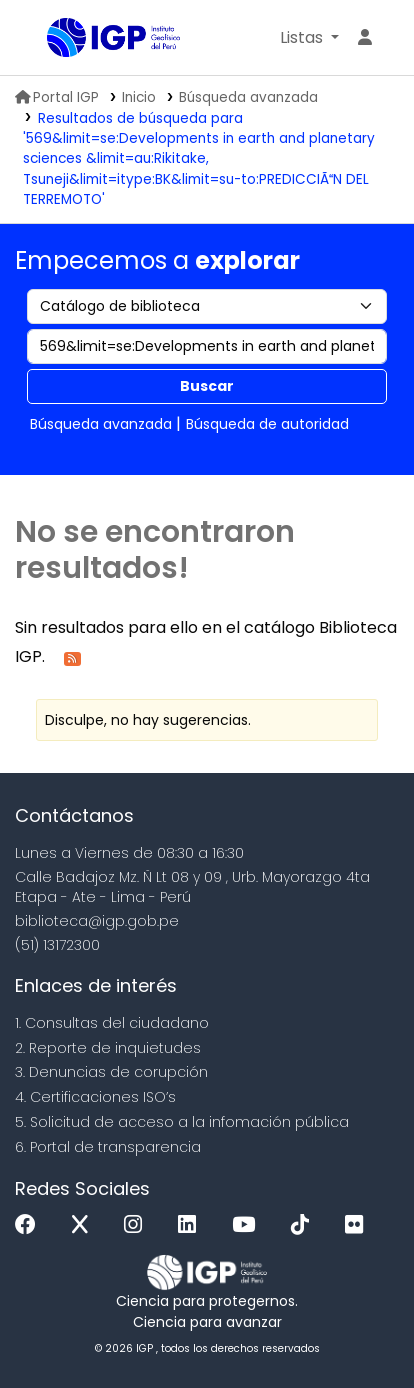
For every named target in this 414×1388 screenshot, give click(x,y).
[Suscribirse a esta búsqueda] (72, 657)
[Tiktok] (305, 1225)
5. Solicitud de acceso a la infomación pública (182, 1122)
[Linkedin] (192, 1225)
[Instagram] (138, 1225)
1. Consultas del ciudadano (112, 1023)
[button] (309, 38)
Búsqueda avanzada (248, 97)
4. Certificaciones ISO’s (95, 1097)
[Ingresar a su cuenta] (365, 38)
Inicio (139, 97)
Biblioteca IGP (54, 39)
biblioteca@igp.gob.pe (97, 921)
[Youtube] (248, 1225)
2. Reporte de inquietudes (108, 1048)
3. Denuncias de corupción (111, 1072)
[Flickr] (359, 1225)
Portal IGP (57, 97)
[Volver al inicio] (354, 1326)
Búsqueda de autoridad (267, 424)
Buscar (207, 386)
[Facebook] (30, 1225)
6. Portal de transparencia (108, 1147)
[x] (85, 1225)
